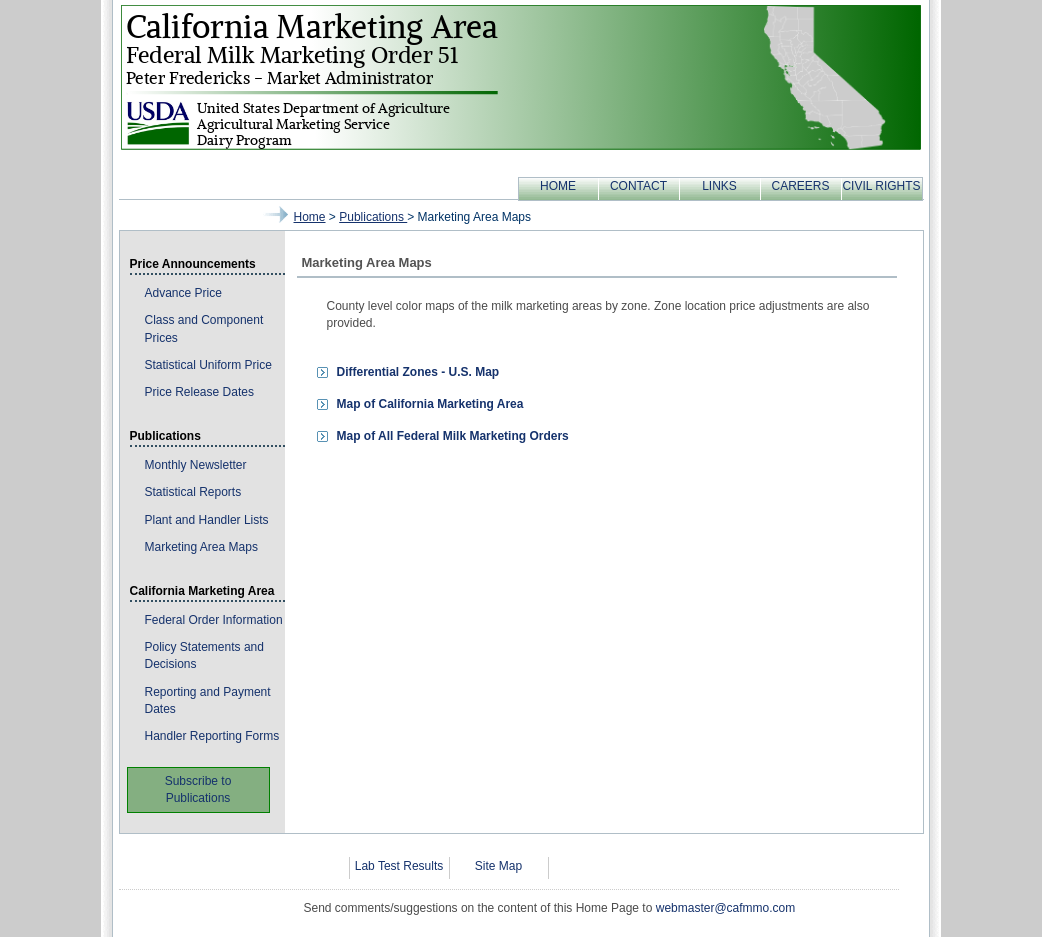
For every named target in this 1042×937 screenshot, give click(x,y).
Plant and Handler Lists (207, 520)
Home (310, 217)
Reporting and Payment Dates (208, 700)
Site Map (498, 866)
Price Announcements (193, 264)
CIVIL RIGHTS (881, 186)
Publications (165, 436)
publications (373, 217)
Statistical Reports (193, 492)
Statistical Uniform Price (208, 365)
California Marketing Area (202, 591)
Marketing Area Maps (201, 547)
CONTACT (638, 186)
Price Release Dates (199, 392)
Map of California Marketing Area (430, 404)
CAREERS (800, 186)
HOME (558, 186)
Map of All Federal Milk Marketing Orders (453, 436)
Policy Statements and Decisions (204, 655)
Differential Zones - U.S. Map (418, 372)
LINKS (719, 186)
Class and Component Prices (204, 328)
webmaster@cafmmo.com (726, 908)
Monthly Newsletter (196, 465)
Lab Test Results (399, 866)
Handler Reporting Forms (212, 736)
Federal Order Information (214, 620)
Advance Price (183, 293)
